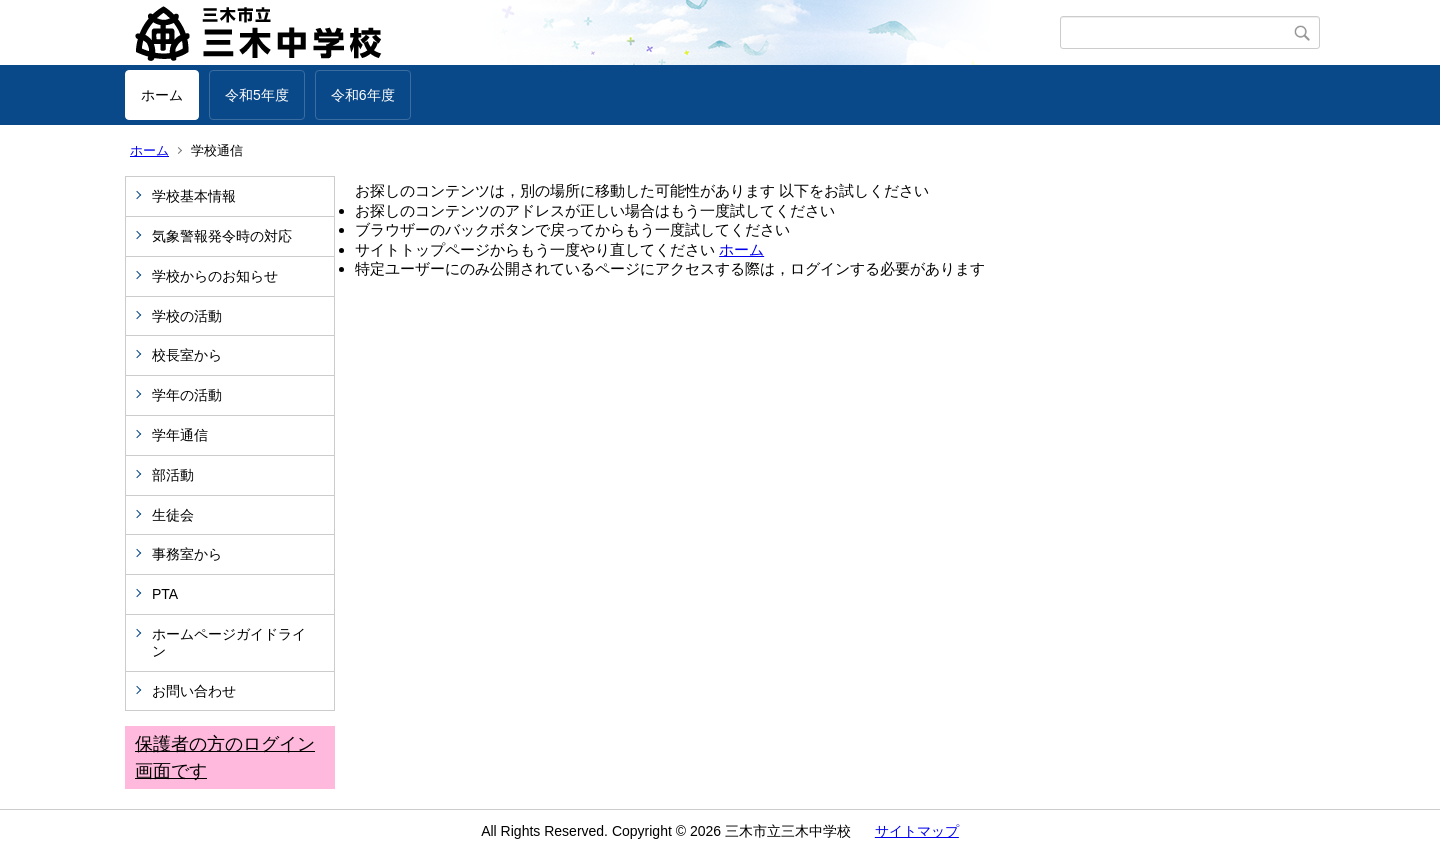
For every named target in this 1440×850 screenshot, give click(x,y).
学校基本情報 (194, 196)
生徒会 (173, 515)
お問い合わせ (194, 691)
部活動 (173, 475)
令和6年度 (363, 95)
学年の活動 (187, 395)
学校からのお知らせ (215, 276)
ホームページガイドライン (229, 642)
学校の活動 (187, 316)
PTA (165, 594)
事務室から (187, 554)
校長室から (187, 355)
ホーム (162, 95)
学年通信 (180, 435)
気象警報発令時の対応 (222, 236)
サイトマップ (917, 831)
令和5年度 (257, 95)
